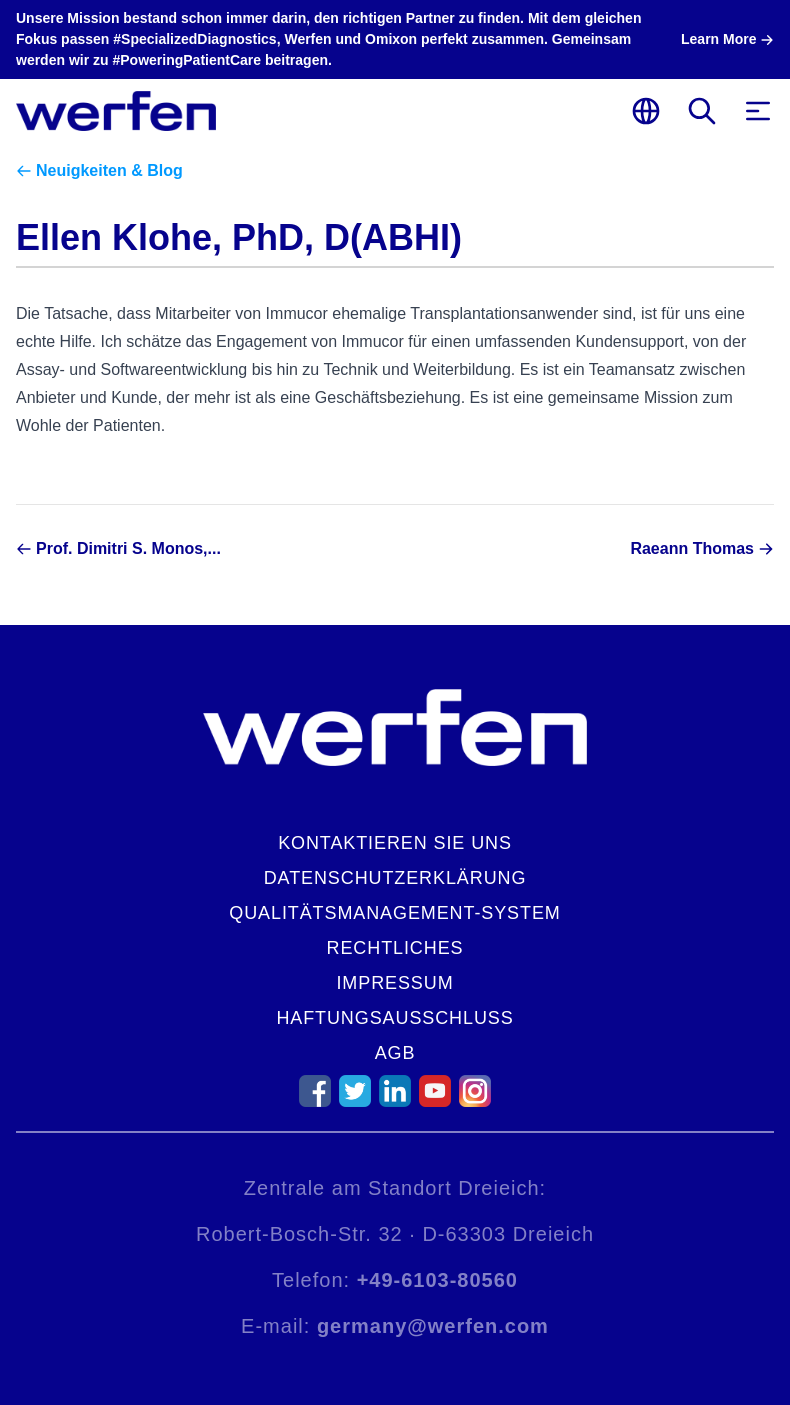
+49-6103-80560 (437, 1280)
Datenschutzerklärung (395, 878)
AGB (395, 1053)
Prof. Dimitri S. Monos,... (128, 548)
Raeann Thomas (692, 548)
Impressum (394, 983)
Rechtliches (395, 948)
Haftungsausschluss (394, 1018)
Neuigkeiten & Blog (109, 170)
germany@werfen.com (433, 1326)
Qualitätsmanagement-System (394, 913)
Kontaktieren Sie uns (395, 843)
